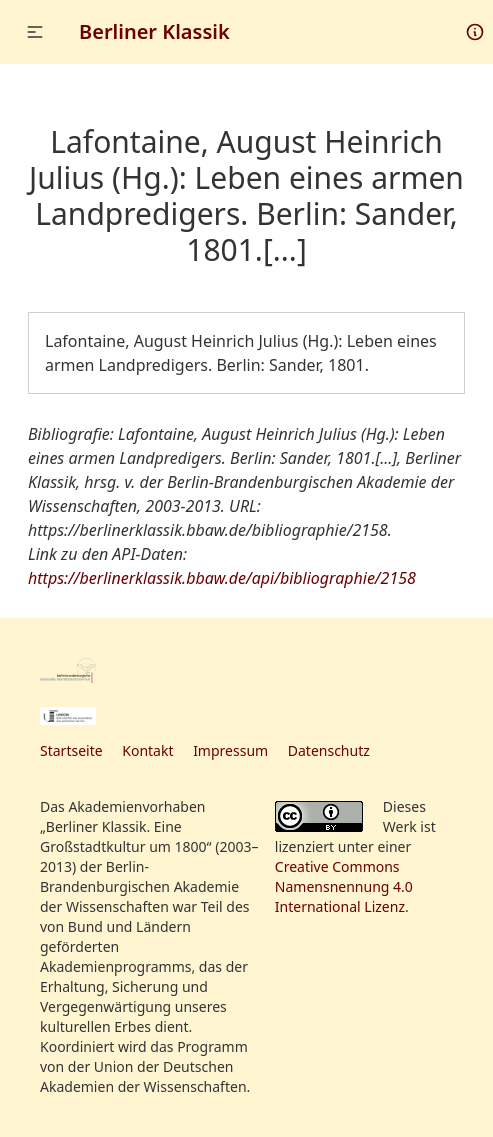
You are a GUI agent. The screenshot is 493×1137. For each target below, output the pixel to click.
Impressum (230, 750)
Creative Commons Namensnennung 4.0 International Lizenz (344, 886)
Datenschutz (329, 750)
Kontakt (147, 750)
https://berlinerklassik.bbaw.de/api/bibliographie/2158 (222, 578)
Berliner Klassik (154, 31)
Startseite (71, 750)
